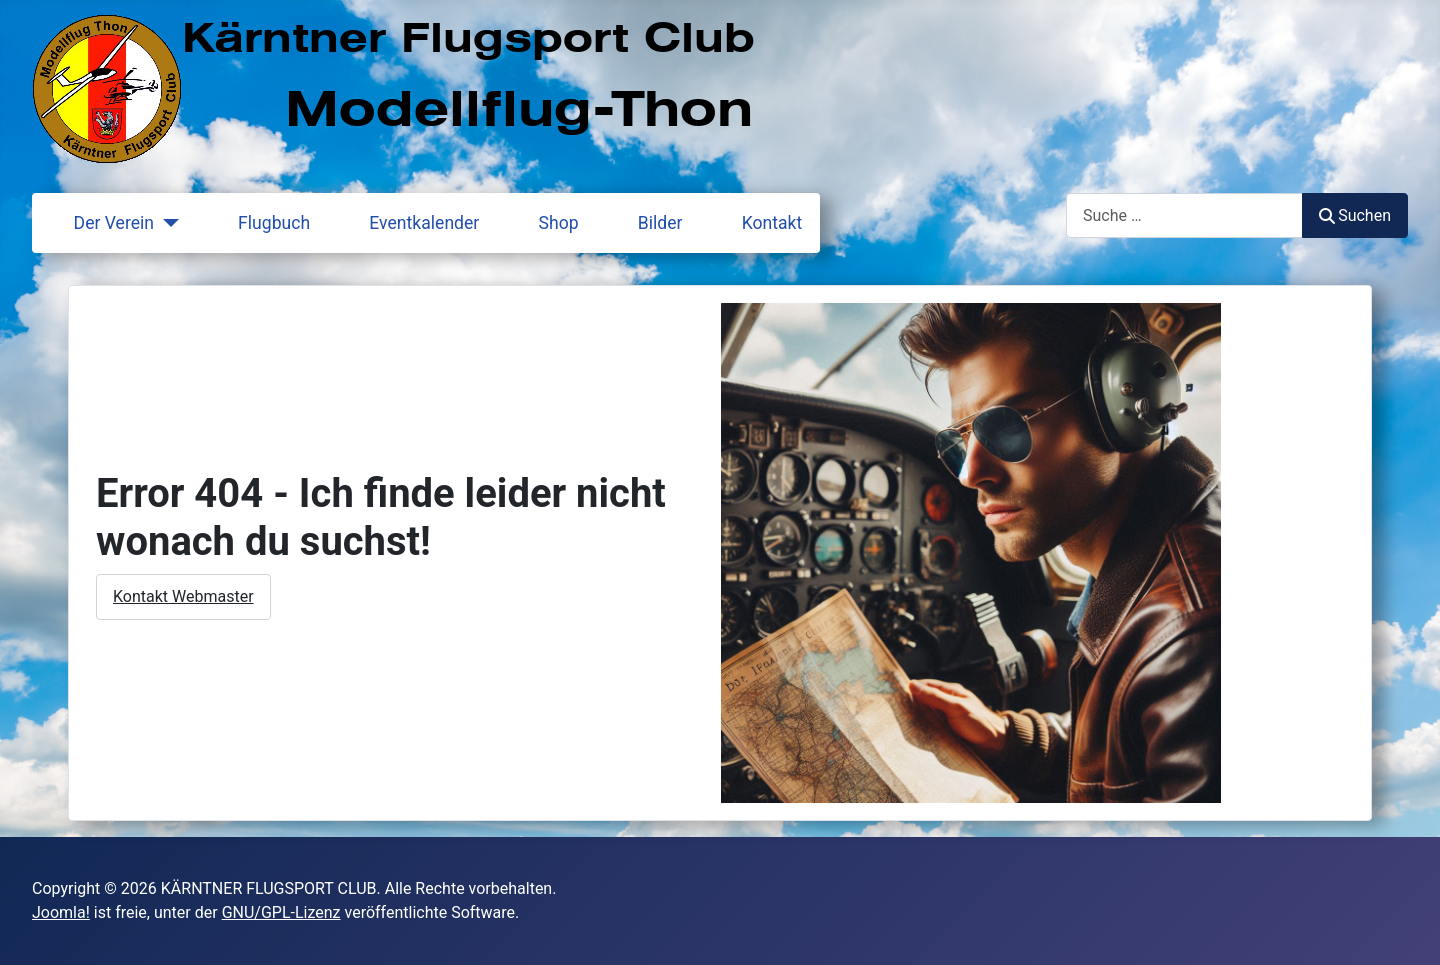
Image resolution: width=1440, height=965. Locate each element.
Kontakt (760, 223)
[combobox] (1184, 215)
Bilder (648, 223)
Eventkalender (412, 223)
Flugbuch (262, 223)
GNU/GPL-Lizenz (281, 912)
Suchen (1355, 215)
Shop (547, 223)
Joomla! (61, 912)
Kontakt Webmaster (183, 596)
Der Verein (102, 223)
